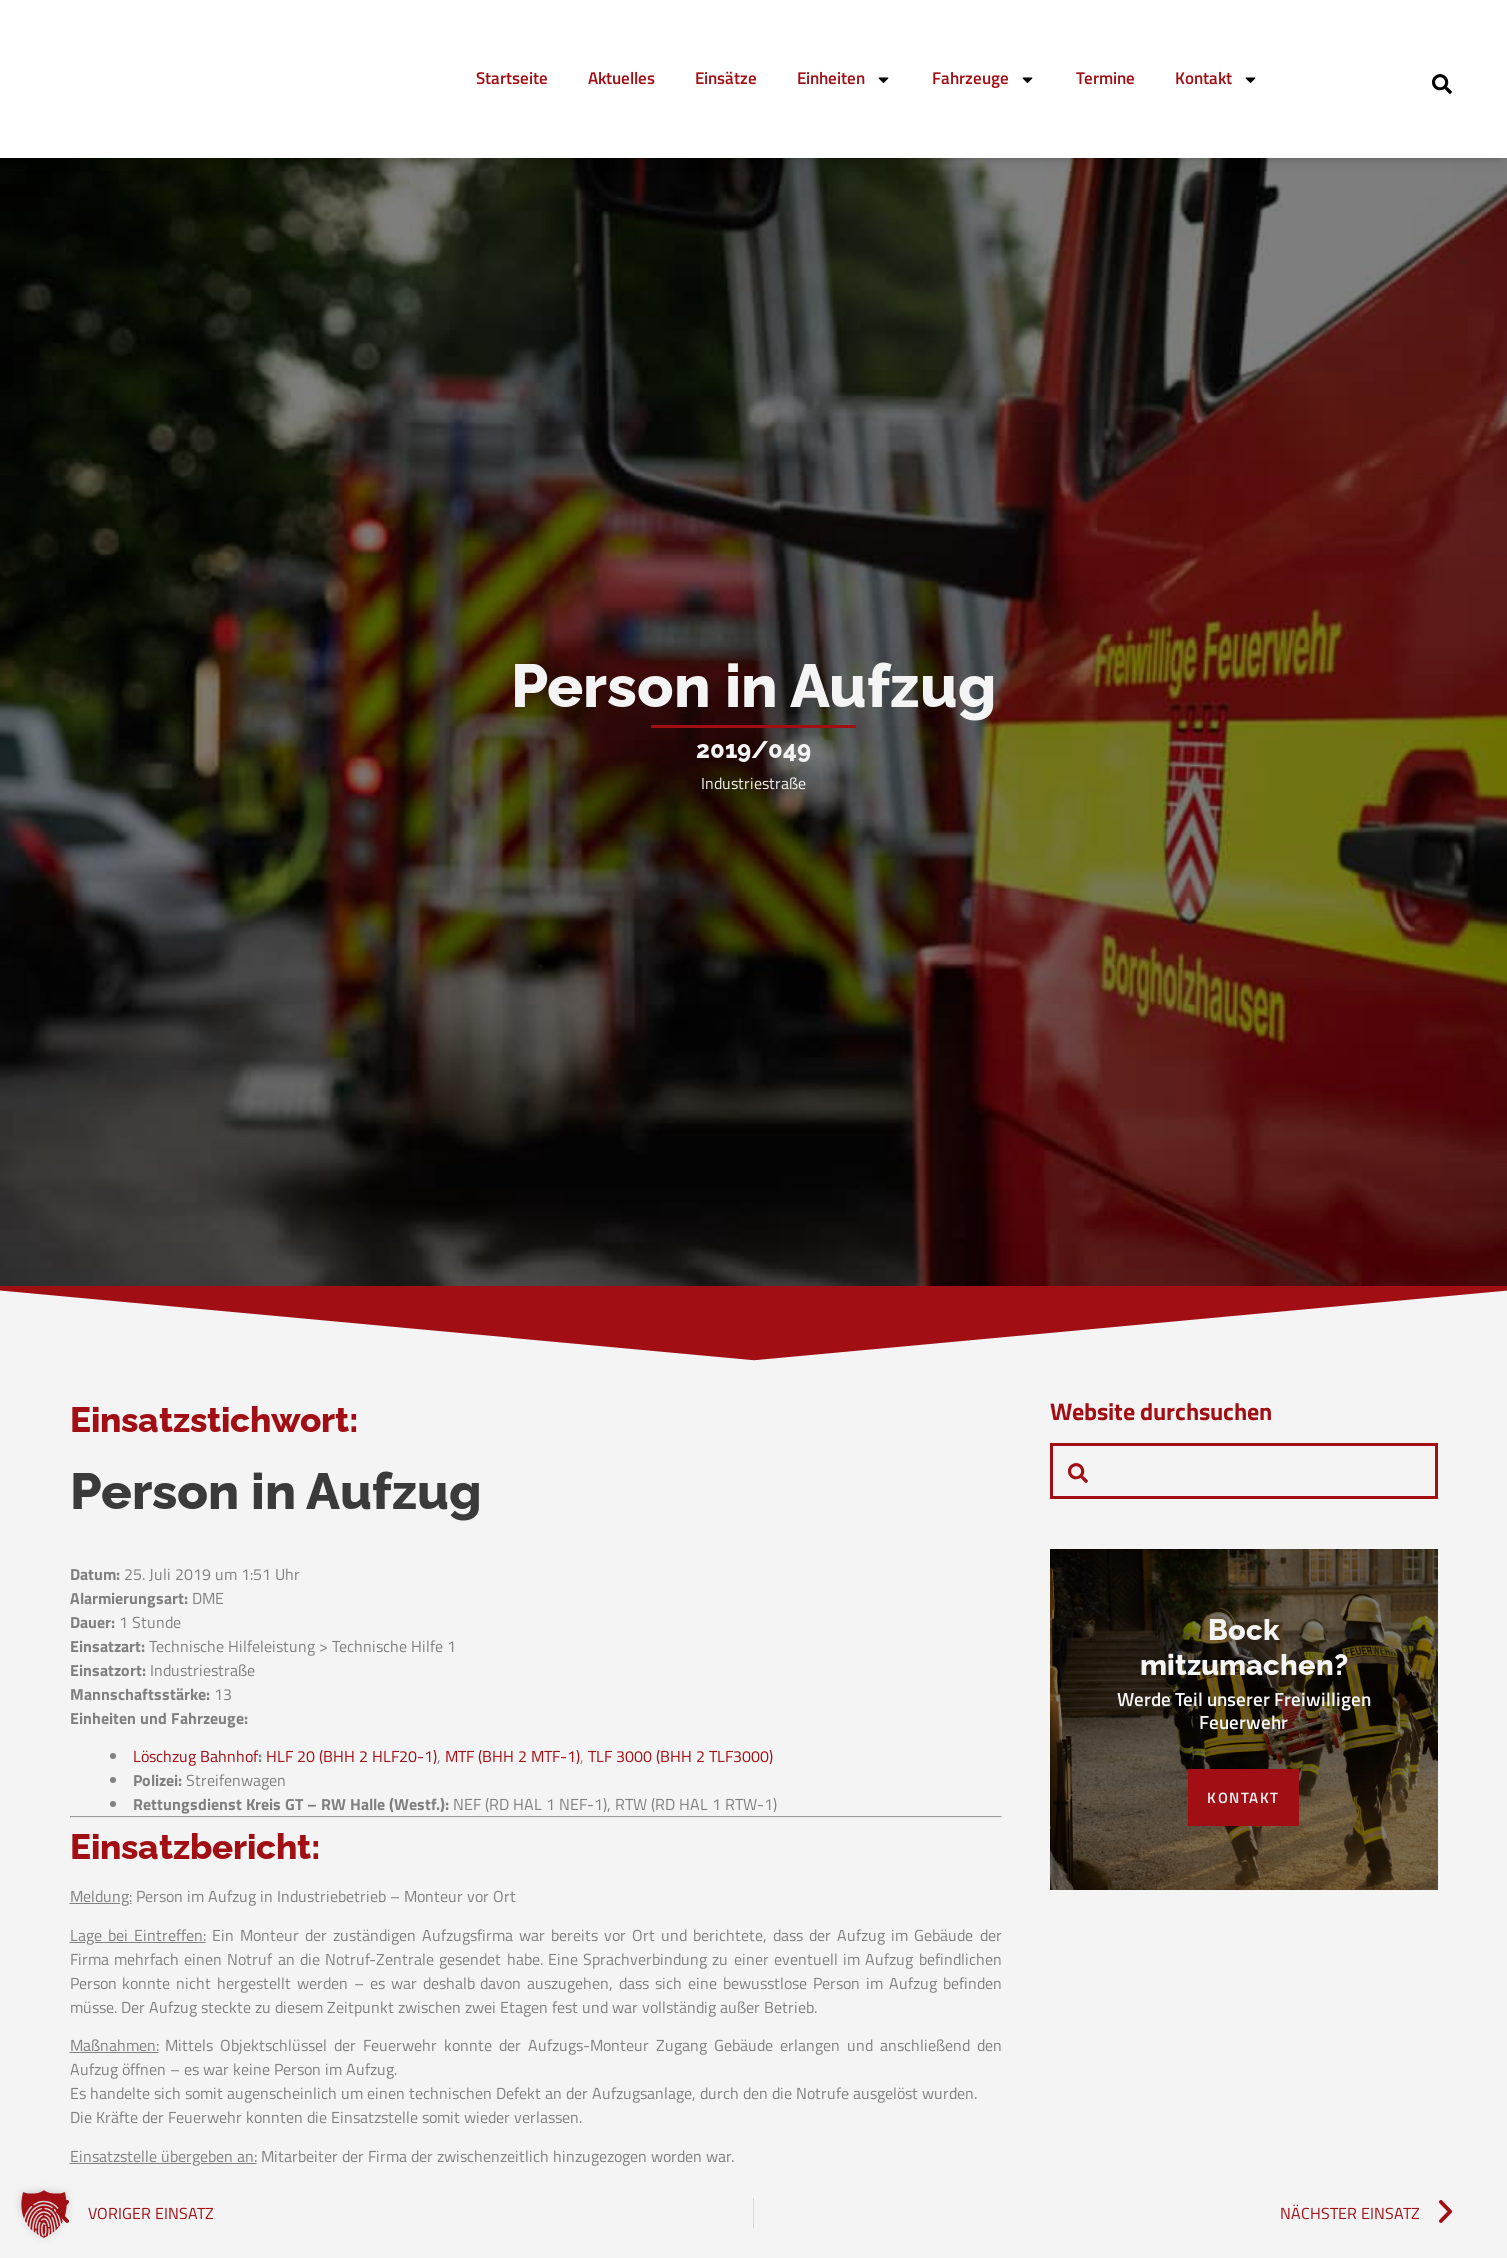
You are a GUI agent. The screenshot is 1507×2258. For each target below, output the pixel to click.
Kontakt (1217, 79)
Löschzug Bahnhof (195, 1761)
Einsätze (726, 78)
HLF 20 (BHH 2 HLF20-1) (351, 1761)
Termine (1105, 78)
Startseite (512, 78)
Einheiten (844, 79)
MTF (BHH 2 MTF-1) (512, 1761)
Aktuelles (621, 78)
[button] (44, 2214)
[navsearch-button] (1442, 82)
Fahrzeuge (984, 79)
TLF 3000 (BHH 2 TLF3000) (680, 1761)
